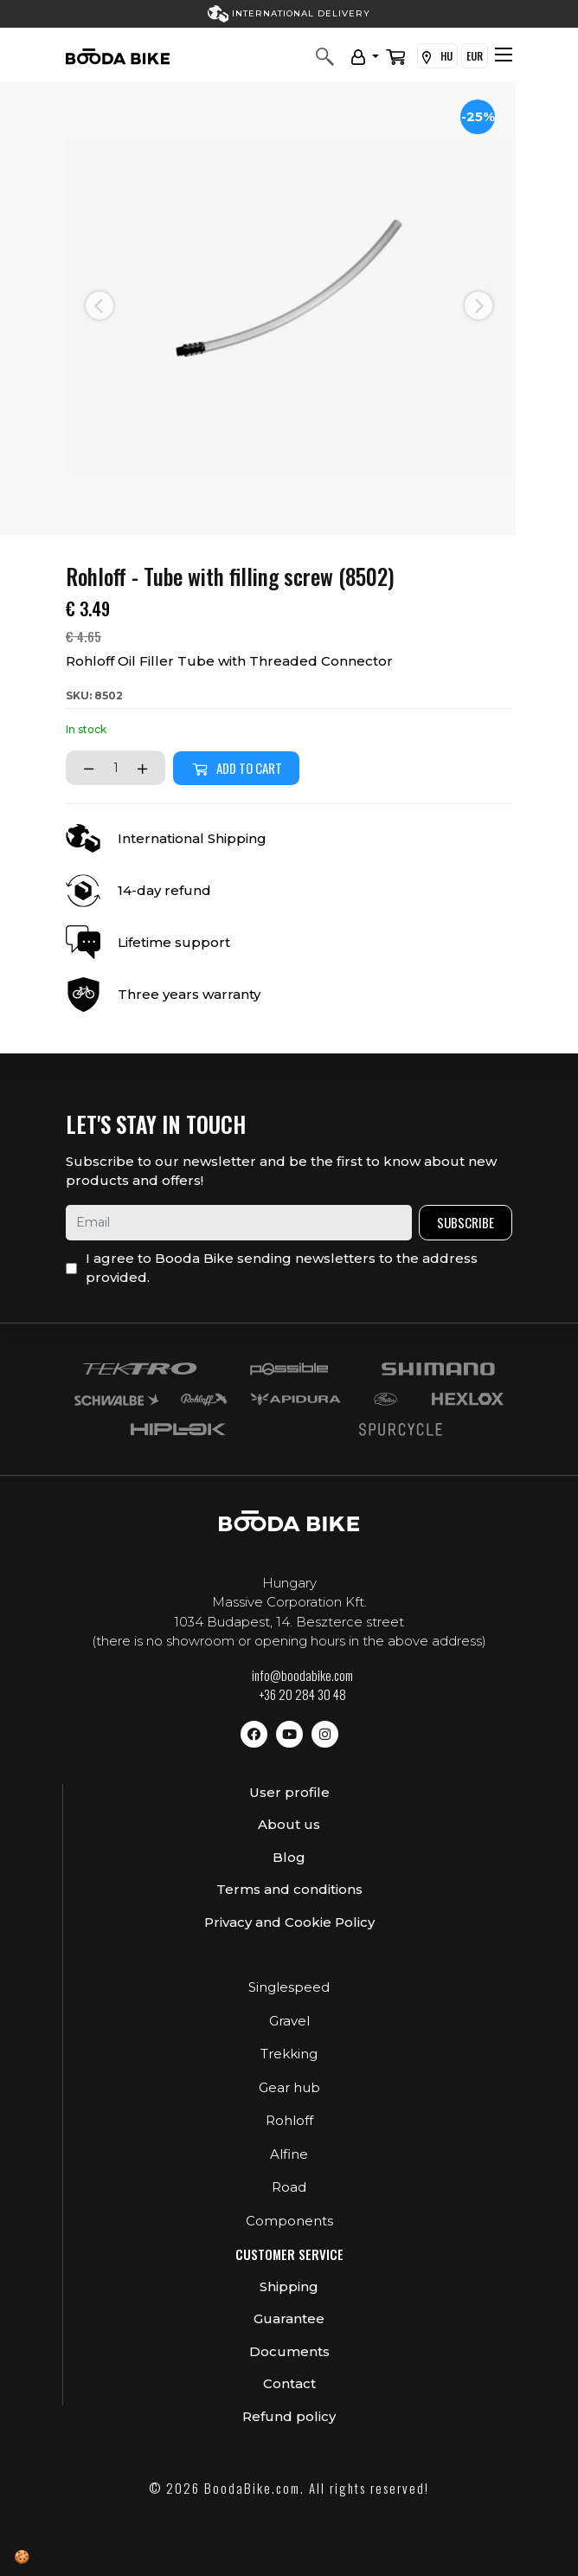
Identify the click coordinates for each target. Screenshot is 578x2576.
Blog (289, 1857)
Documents (289, 2351)
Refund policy (289, 2416)
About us (289, 1824)
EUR (474, 55)
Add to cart (236, 767)
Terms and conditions (289, 1889)
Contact (289, 2383)
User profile (289, 1792)
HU (437, 56)
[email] (239, 1222)
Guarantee (289, 2318)
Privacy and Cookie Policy (289, 1922)
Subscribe (465, 1222)
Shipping (289, 2286)
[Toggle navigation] (503, 54)
